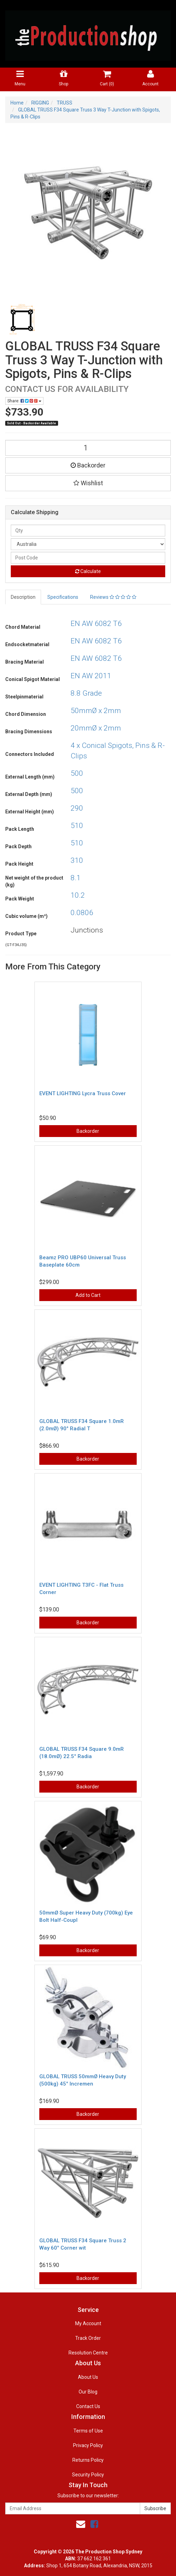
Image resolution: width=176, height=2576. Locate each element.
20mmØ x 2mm (96, 728)
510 (77, 825)
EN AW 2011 (91, 676)
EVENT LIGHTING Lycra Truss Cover (82, 1093)
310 (77, 860)
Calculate (88, 571)
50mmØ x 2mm (96, 710)
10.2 (78, 895)
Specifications (62, 597)
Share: (24, 401)
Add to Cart (88, 1295)
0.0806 (82, 912)
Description (23, 597)
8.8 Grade (86, 693)
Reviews (113, 597)
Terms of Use (88, 2431)
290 (77, 808)
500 (77, 773)
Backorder (88, 465)
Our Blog (88, 2392)
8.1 (76, 878)
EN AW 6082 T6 (96, 623)
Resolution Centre (88, 2352)
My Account (88, 2323)
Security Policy (88, 2474)
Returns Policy (88, 2460)
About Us (88, 2377)
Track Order (88, 2338)
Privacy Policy (88, 2445)
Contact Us (88, 2406)
